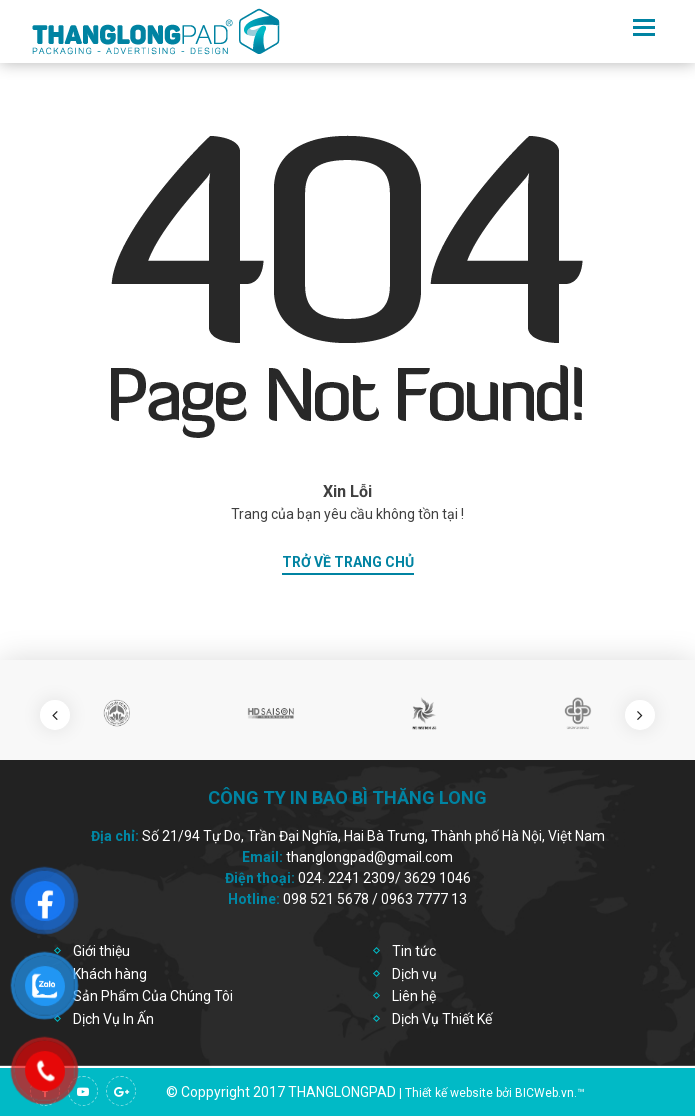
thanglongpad (342, 1092)
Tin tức (414, 951)
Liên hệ (414, 996)
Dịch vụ (414, 974)
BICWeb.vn (544, 1093)
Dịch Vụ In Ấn (113, 1019)
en (611, 27)
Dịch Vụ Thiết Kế (442, 1019)
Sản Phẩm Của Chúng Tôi (153, 996)
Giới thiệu (101, 951)
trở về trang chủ (348, 562)
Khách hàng (110, 974)
